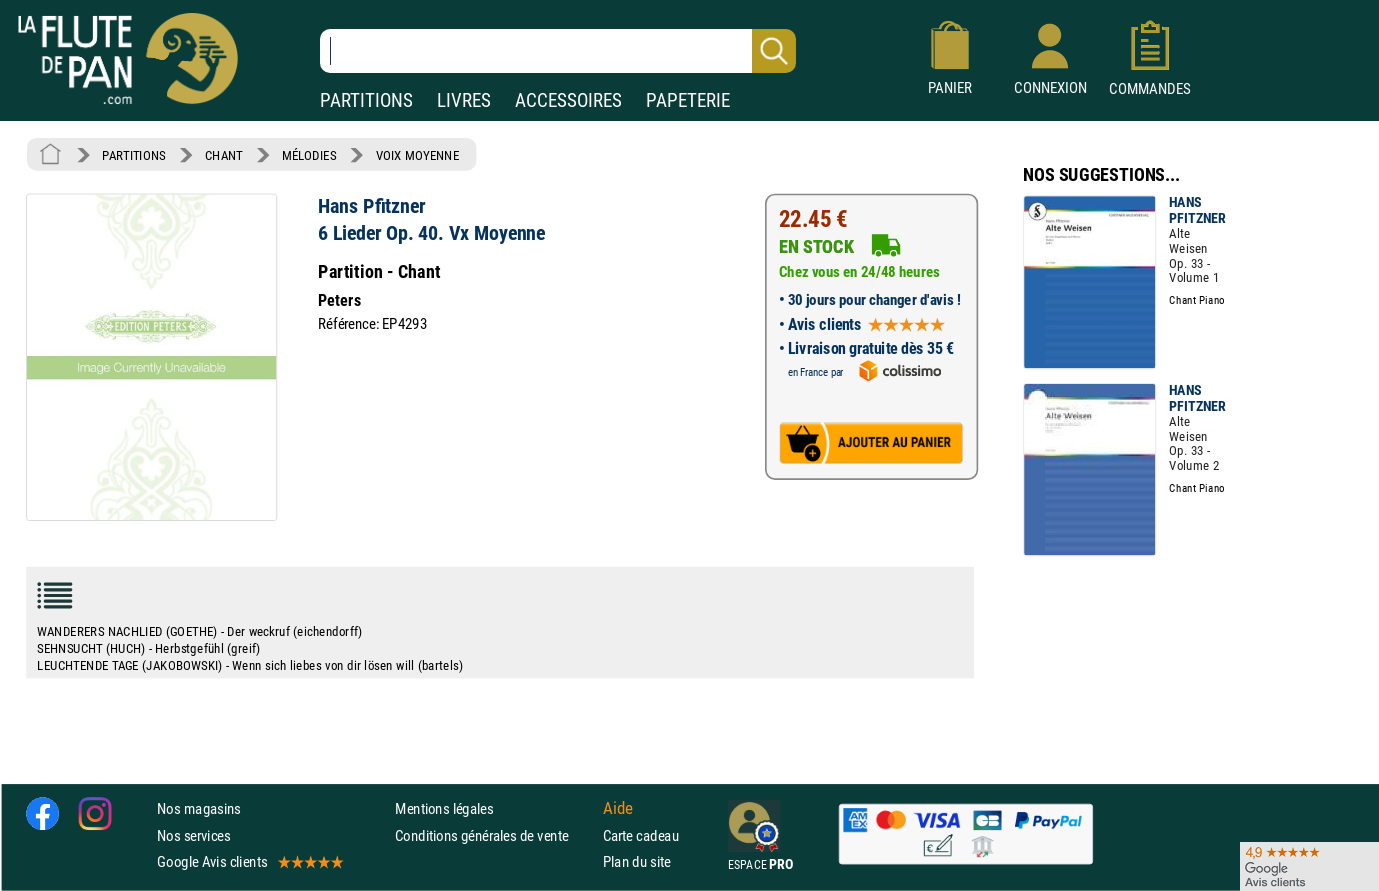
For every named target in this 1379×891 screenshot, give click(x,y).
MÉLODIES (309, 155)
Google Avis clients (249, 861)
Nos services (193, 835)
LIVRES (464, 100)
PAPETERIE (688, 100)
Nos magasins (199, 809)
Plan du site (637, 861)
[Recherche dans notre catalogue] (558, 51)
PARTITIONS (366, 100)
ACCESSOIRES (568, 100)
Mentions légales (444, 809)
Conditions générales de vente (494, 835)
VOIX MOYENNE (418, 155)
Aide (618, 809)
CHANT (224, 155)
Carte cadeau (641, 835)
